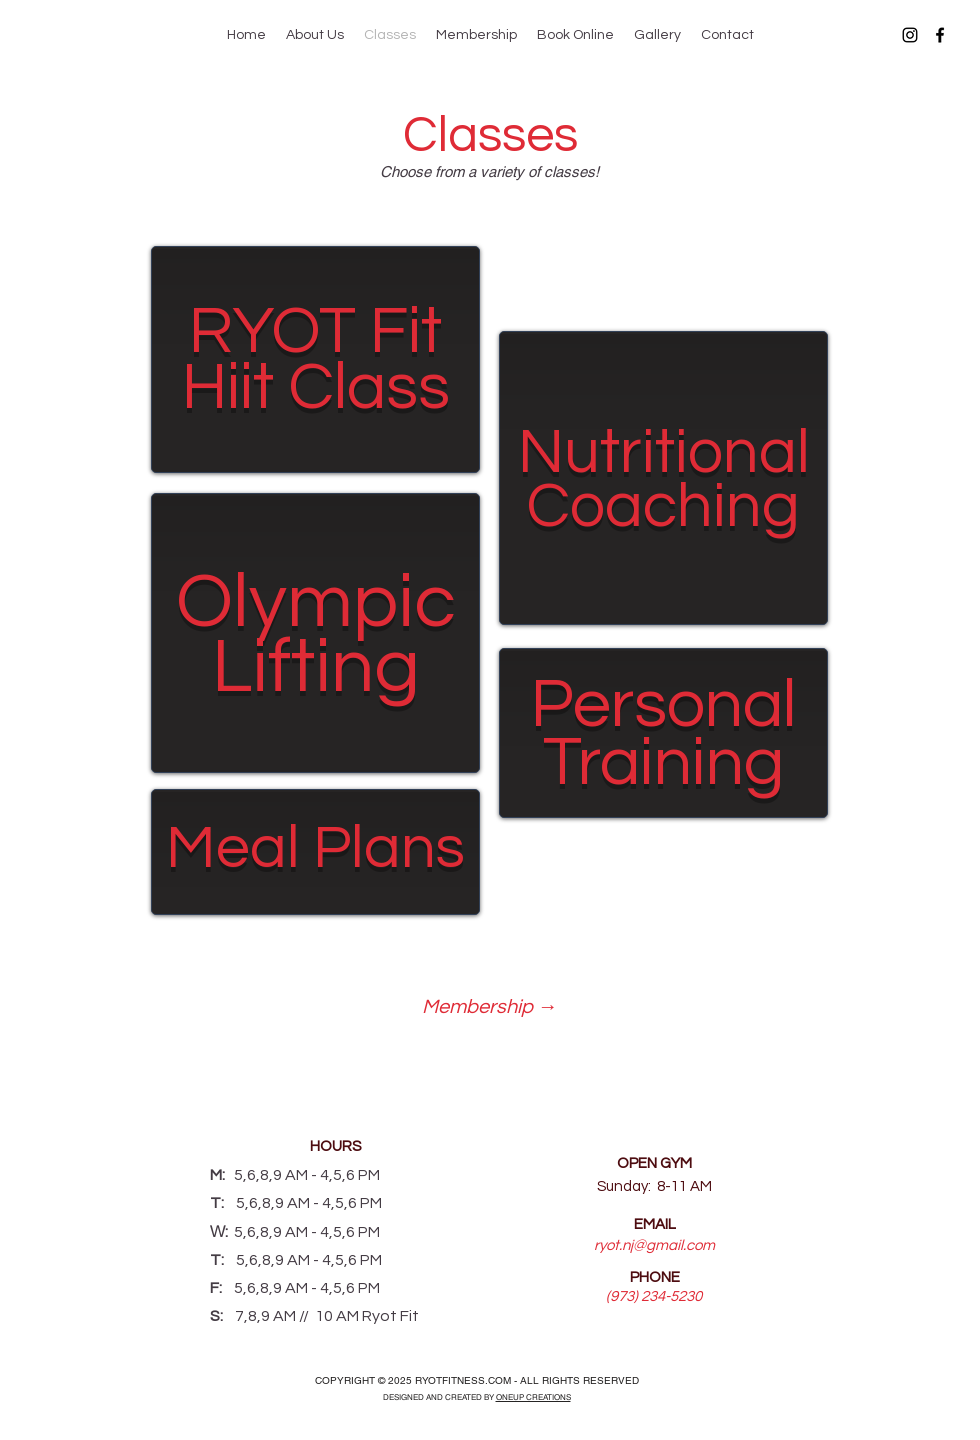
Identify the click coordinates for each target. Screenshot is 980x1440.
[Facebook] (940, 35)
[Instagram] (910, 35)
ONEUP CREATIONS (533, 1397)
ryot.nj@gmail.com (654, 1245)
